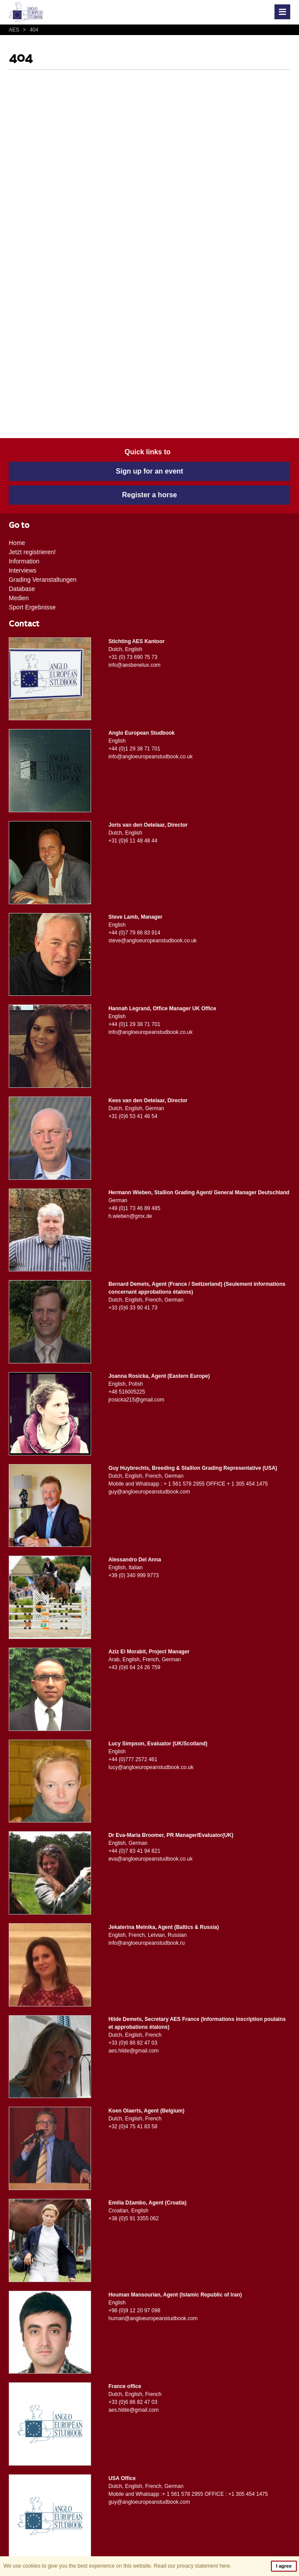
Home (17, 542)
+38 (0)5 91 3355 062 (134, 2218)
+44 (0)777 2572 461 (133, 1759)
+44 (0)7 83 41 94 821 (134, 1851)
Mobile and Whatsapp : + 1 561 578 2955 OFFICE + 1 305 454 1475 (188, 1484)
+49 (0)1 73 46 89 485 (134, 1208)
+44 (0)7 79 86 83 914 (134, 933)
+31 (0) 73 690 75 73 (133, 657)
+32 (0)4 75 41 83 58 (133, 2126)
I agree (284, 2566)
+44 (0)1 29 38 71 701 (134, 749)
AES (15, 30)
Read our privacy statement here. (192, 2566)
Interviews (22, 570)
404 (29, 30)
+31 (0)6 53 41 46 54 (133, 1116)
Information (24, 561)
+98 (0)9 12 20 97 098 (134, 2310)
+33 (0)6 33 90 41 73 (133, 1308)
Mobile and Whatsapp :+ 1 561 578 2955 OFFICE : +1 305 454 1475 (188, 2494)
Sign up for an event (149, 471)
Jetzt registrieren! (32, 552)
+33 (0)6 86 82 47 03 (133, 2043)
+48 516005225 (127, 1392)
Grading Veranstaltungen (43, 579)
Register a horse (149, 495)
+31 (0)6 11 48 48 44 (133, 841)
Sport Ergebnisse (32, 607)
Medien (19, 598)
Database (22, 588)
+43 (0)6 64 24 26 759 (134, 1667)
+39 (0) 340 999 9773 (134, 1575)
